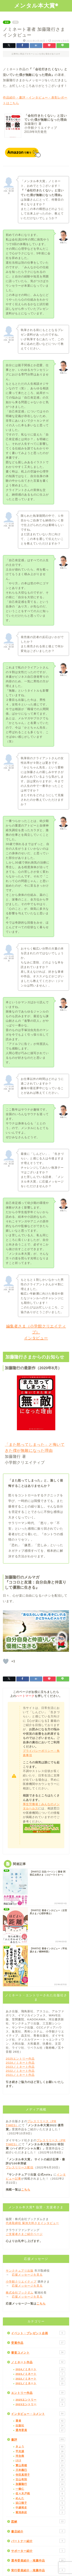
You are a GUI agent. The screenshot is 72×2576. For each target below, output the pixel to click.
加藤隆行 (40, 2484)
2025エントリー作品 (20, 2058)
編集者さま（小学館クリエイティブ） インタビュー (36, 1332)
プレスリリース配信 (19, 2167)
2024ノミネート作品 (20, 2062)
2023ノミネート (40, 2374)
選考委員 (40, 2430)
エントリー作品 (38, 2392)
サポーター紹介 (38, 2551)
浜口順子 (40, 2503)
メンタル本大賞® (36, 5)
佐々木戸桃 (40, 2494)
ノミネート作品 (38, 2362)
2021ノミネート (40, 2383)
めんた (40, 2498)
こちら (25, 2189)
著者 (7, 22)
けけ (40, 2461)
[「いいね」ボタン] (6, 1661)
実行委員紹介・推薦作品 (38, 2570)
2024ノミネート (40, 2369)
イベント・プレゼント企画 (38, 2333)
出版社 (40, 2426)
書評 (38, 2439)
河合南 (40, 2456)
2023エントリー (40, 2404)
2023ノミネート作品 (20, 2066)
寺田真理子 (40, 2475)
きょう (40, 2447)
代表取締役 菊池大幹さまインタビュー (32, 2223)
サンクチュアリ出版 (19, 2270)
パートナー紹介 (38, 2541)
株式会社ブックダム (19, 2292)
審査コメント (38, 2352)
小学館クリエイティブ (21, 2281)
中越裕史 (40, 2508)
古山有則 (40, 2479)
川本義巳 (40, 2470)
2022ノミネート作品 (20, 2070)
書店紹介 (38, 2531)
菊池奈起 (40, 2512)
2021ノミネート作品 (20, 2074)
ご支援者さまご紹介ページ (24, 2234)
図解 (38, 2521)
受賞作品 (38, 2342)
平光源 (40, 2451)
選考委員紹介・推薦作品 (38, 2560)
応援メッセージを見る (27, 2274)
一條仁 (40, 2489)
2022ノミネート (40, 2379)
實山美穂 (40, 2465)
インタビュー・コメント (38, 2413)
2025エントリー (40, 2400)
